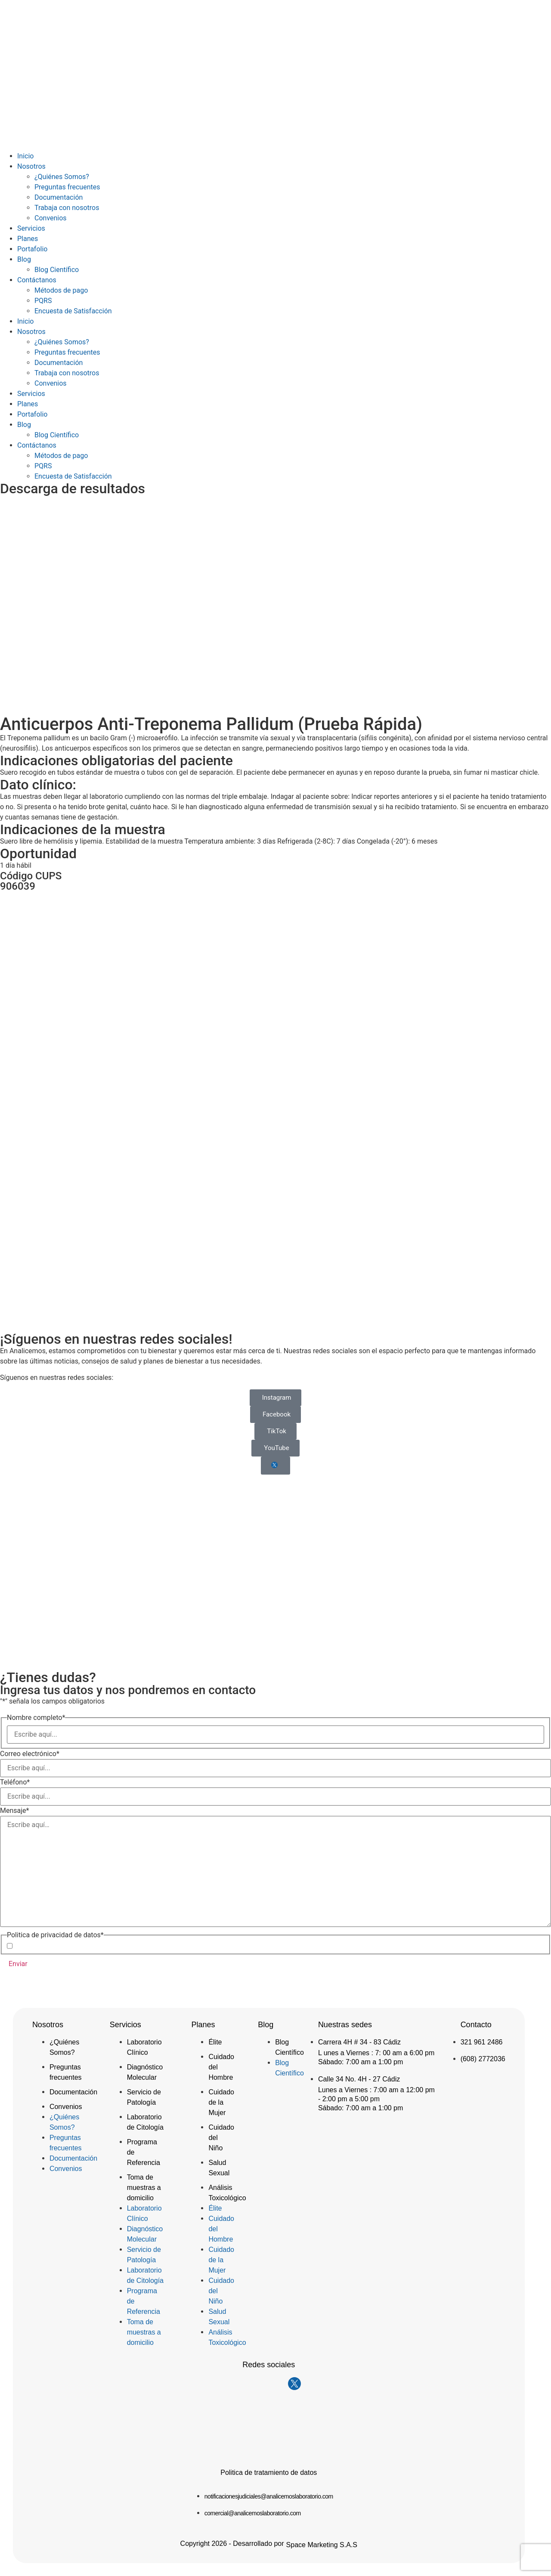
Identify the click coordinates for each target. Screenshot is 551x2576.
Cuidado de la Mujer (221, 2102)
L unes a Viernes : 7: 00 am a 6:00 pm (376, 2052)
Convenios (50, 218)
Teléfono (15, 1782)
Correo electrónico (29, 1753)
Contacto (476, 2024)
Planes (27, 239)
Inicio (25, 156)
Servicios (31, 228)
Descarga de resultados (72, 488)
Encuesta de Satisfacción (73, 311)
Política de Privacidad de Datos (86, 1945)
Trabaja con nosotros (66, 208)
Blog (24, 259)
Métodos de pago (61, 290)
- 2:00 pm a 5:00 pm (349, 2099)
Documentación (58, 197)
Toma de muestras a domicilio (144, 2188)
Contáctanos (36, 280)
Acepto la (72, 1945)
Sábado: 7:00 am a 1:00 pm (360, 2062)
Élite (215, 2042)
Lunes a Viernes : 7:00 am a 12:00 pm (376, 2090)
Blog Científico (56, 270)
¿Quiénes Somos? (61, 177)
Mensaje (14, 1810)
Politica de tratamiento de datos (268, 2472)
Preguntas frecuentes (67, 187)
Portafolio (32, 249)
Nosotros (31, 166)
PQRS (43, 301)
